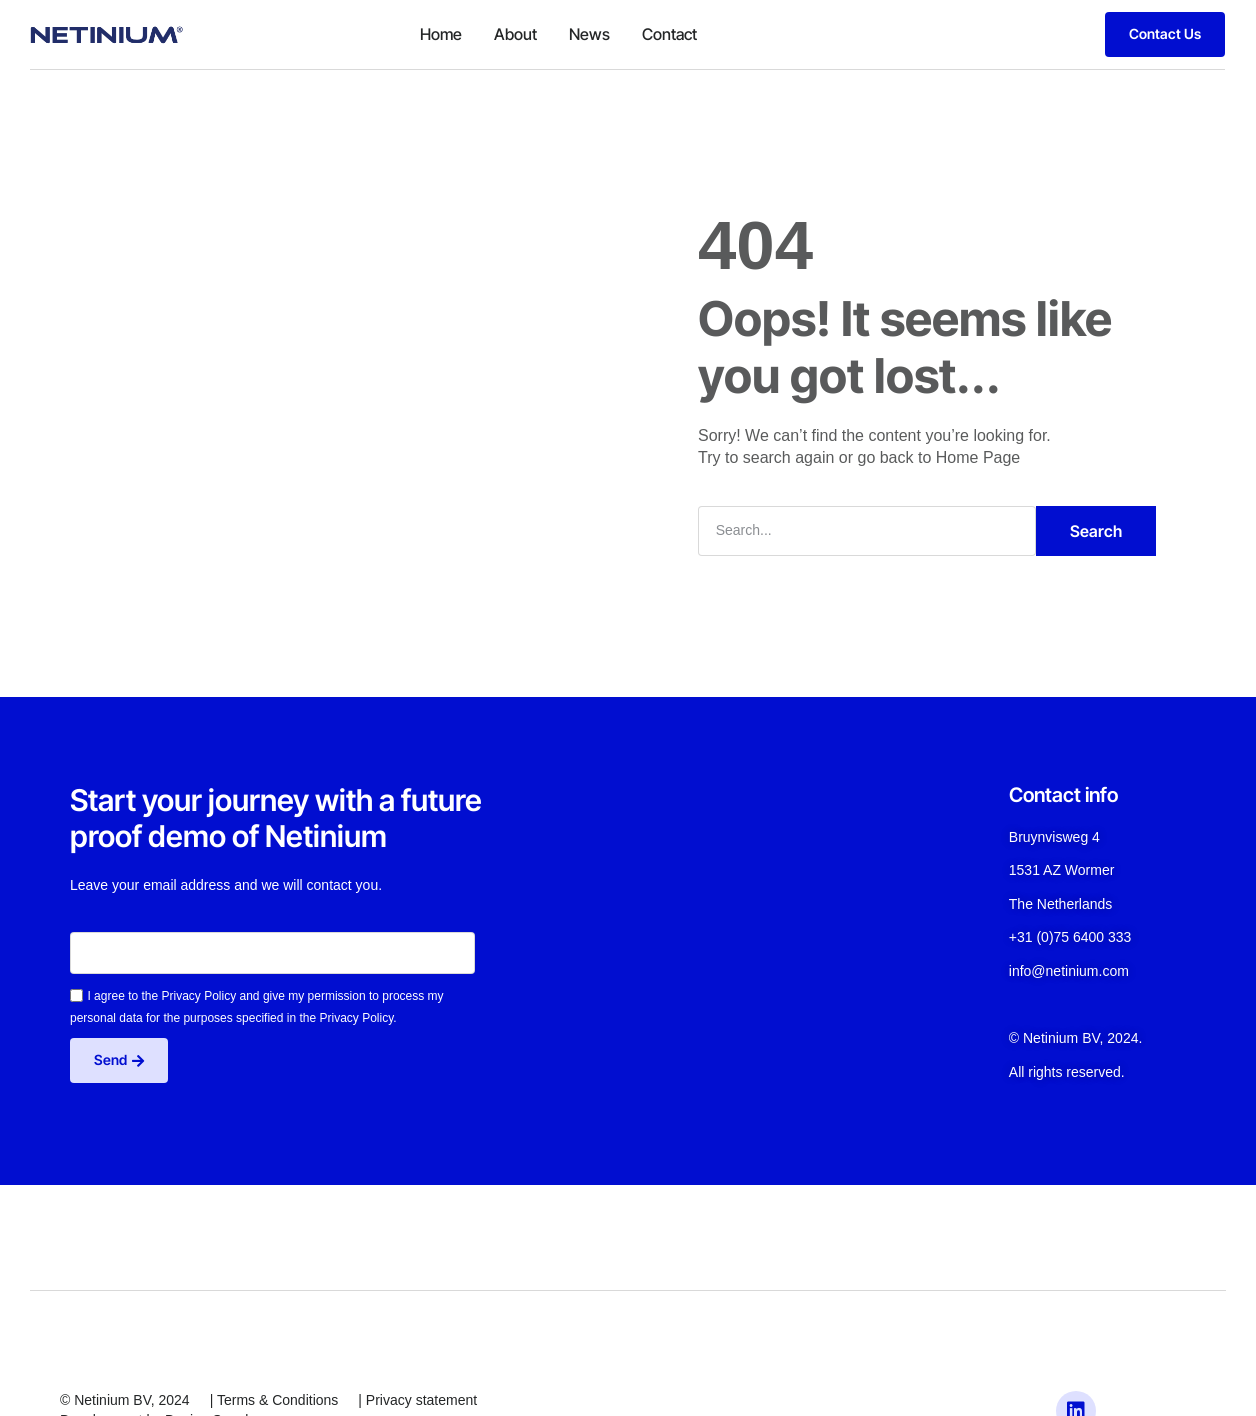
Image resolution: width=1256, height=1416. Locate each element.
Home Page (978, 457)
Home (441, 34)
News (589, 34)
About (515, 34)
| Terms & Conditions (274, 1400)
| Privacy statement (417, 1400)
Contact (669, 34)
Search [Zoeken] (1096, 531)
